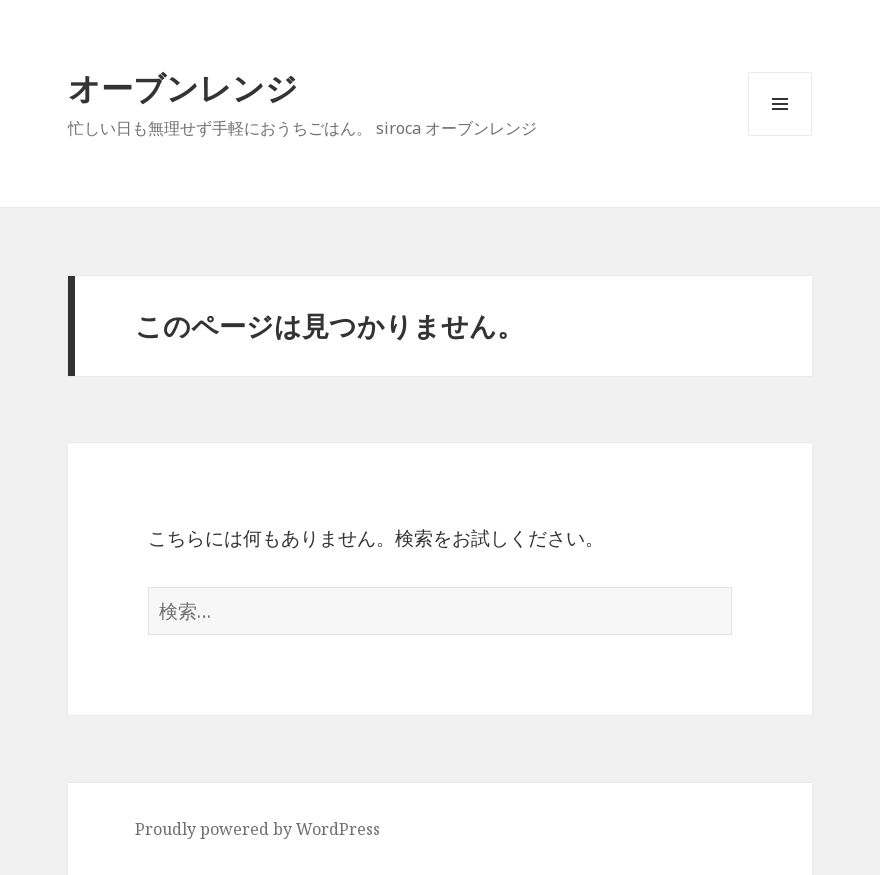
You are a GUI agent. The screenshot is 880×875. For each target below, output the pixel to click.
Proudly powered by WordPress (257, 829)
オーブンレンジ (183, 87)
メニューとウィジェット (780, 135)
